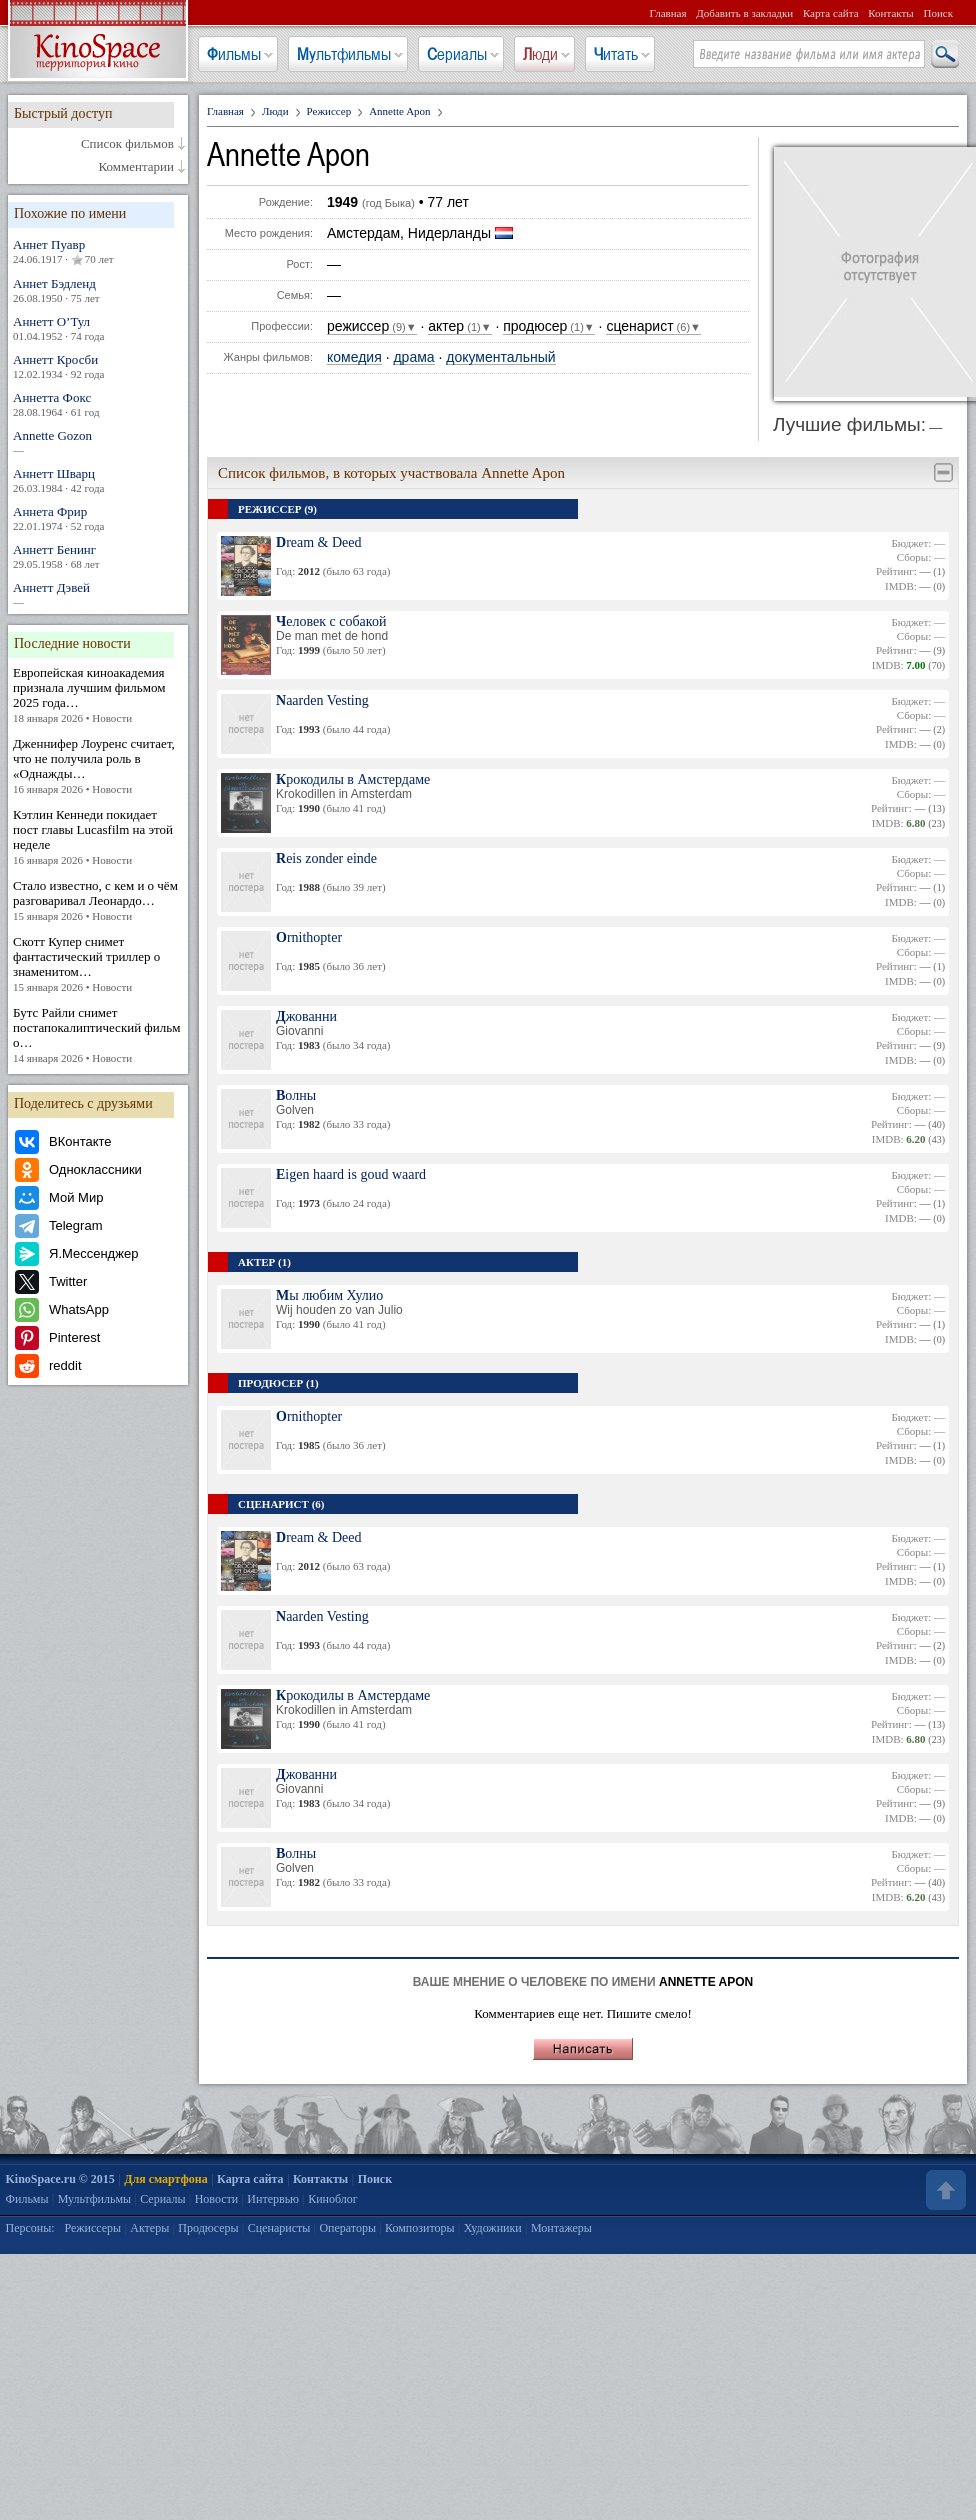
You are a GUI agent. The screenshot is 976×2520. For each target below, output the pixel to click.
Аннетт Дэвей (98, 594)
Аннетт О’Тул (98, 328)
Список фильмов (127, 144)
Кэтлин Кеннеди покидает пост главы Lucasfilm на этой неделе (98, 837)
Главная (668, 13)
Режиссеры (92, 2228)
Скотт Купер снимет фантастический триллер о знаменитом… (98, 964)
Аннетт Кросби (98, 366)
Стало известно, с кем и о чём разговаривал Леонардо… (98, 901)
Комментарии (136, 167)
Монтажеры (561, 2228)
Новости (217, 2199)
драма (413, 357)
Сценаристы (279, 2228)
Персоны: (30, 2228)
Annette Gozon (98, 442)
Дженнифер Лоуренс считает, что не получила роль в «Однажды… (98, 766)
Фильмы (234, 54)
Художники (493, 2228)
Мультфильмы (344, 54)
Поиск (938, 13)
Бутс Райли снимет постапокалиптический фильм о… (98, 1035)
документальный (500, 357)
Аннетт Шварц (98, 480)
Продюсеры (208, 2228)
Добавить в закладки (744, 13)
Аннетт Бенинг (98, 556)
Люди (540, 54)
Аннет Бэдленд (98, 290)
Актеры (149, 2228)
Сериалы (457, 54)
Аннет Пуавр (98, 252)
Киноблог (333, 2199)
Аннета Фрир (98, 518)
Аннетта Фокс (98, 404)
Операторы (347, 2228)
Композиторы (420, 2228)
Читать (616, 54)
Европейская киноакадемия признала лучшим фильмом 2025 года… (98, 695)
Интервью (273, 2199)
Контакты (890, 13)
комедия (354, 357)
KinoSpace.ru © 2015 (60, 2179)
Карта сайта (831, 13)
